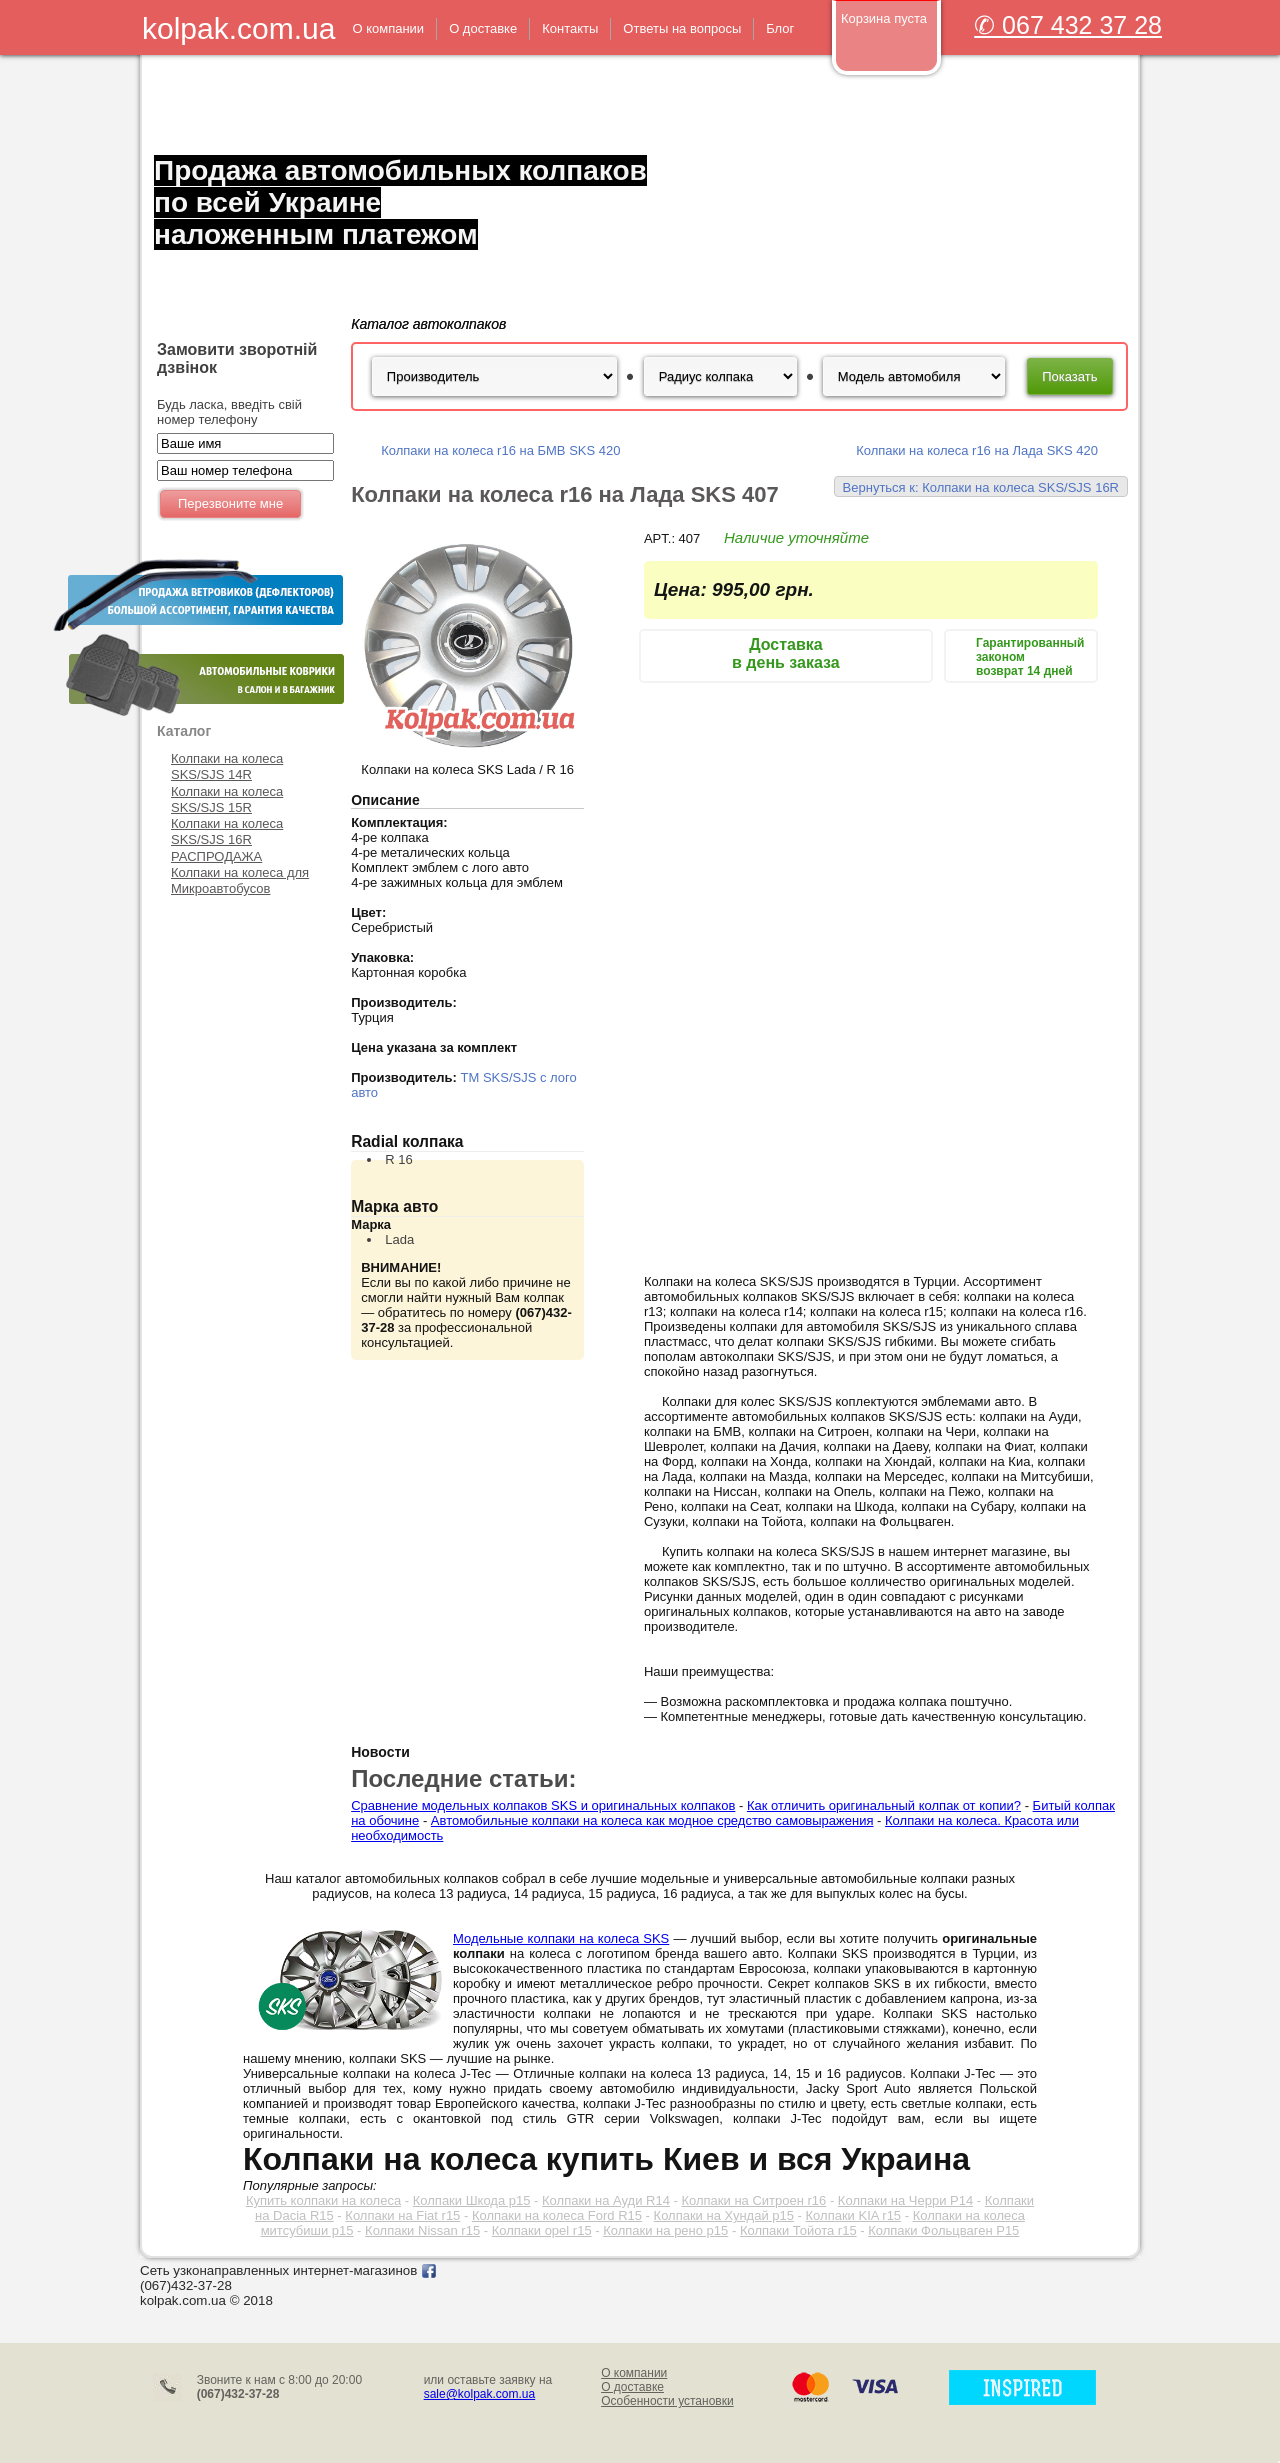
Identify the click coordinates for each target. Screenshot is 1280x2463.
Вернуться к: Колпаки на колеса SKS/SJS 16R (981, 487)
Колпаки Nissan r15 (422, 2230)
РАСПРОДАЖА (216, 856)
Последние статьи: (463, 1778)
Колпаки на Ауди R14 (606, 2200)
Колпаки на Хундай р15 (724, 2215)
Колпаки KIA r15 (854, 2215)
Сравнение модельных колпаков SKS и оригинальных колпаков (543, 1805)
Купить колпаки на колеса (323, 2200)
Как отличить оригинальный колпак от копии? (884, 1805)
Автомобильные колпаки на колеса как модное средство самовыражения (652, 1820)
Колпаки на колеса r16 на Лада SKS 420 (977, 450)
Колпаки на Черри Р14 (905, 2200)
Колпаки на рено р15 (665, 2230)
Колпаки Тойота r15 (798, 2230)
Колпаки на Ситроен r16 (753, 2200)
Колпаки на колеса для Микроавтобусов (240, 880)
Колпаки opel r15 (542, 2230)
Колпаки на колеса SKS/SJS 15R (227, 799)
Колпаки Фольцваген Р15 (943, 2230)
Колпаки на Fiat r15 (402, 2215)
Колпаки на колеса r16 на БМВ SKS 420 (500, 450)
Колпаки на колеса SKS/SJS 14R (227, 766)
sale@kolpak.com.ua (480, 2394)
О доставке (632, 2387)
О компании (634, 2373)
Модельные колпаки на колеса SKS (561, 1938)
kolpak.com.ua (238, 28)
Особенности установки (667, 2401)
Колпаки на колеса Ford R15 (557, 2215)
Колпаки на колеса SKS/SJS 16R (227, 831)
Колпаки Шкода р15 (472, 2200)
